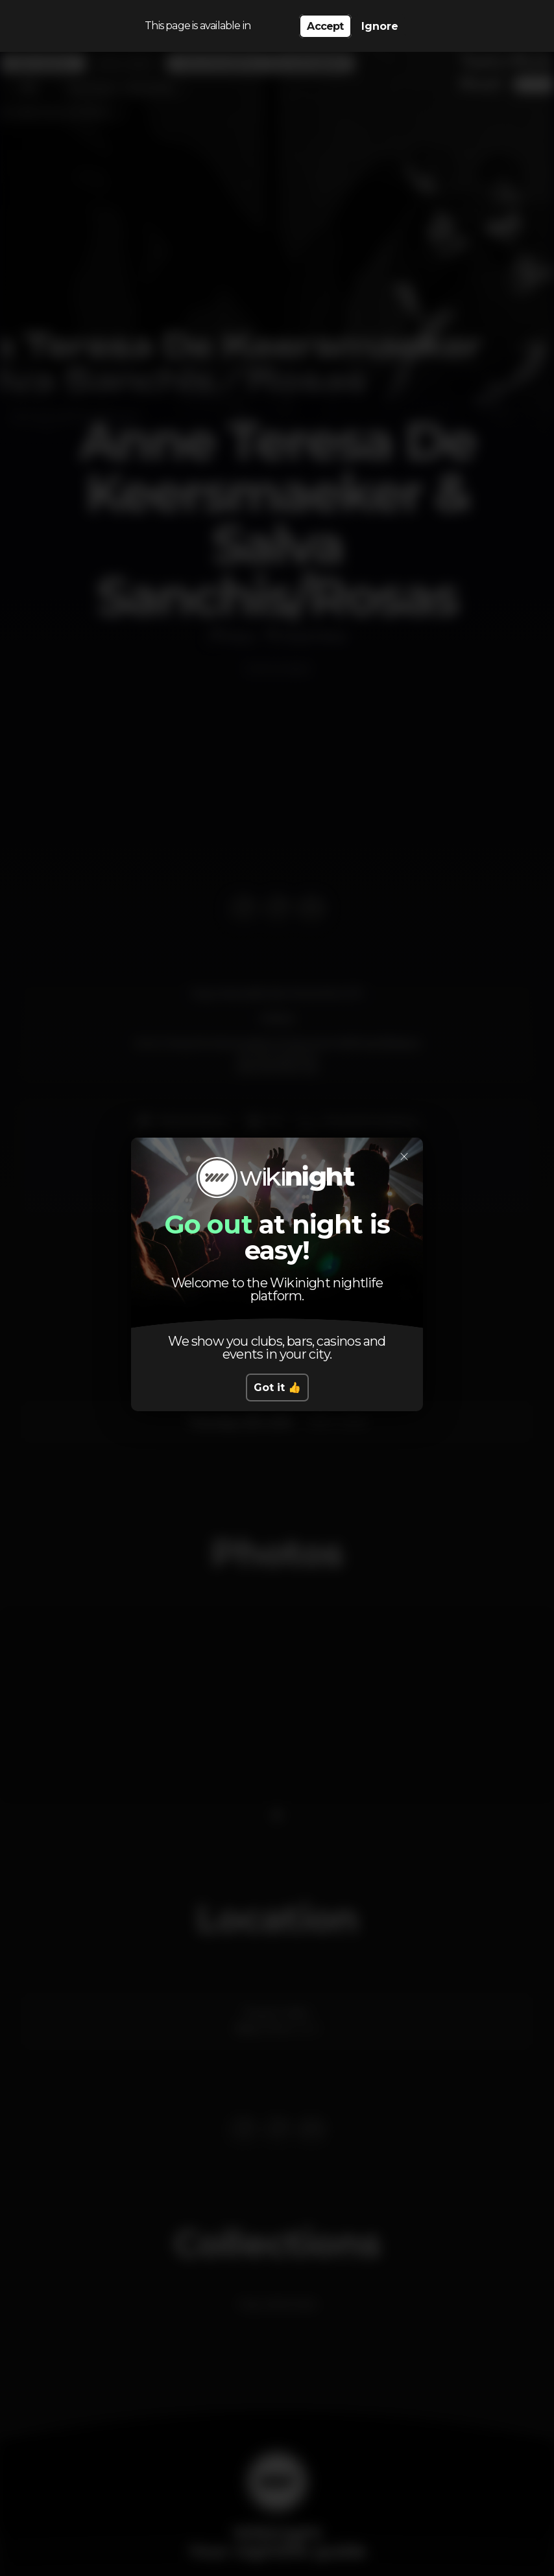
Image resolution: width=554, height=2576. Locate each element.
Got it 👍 (277, 1387)
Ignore (379, 26)
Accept (325, 26)
